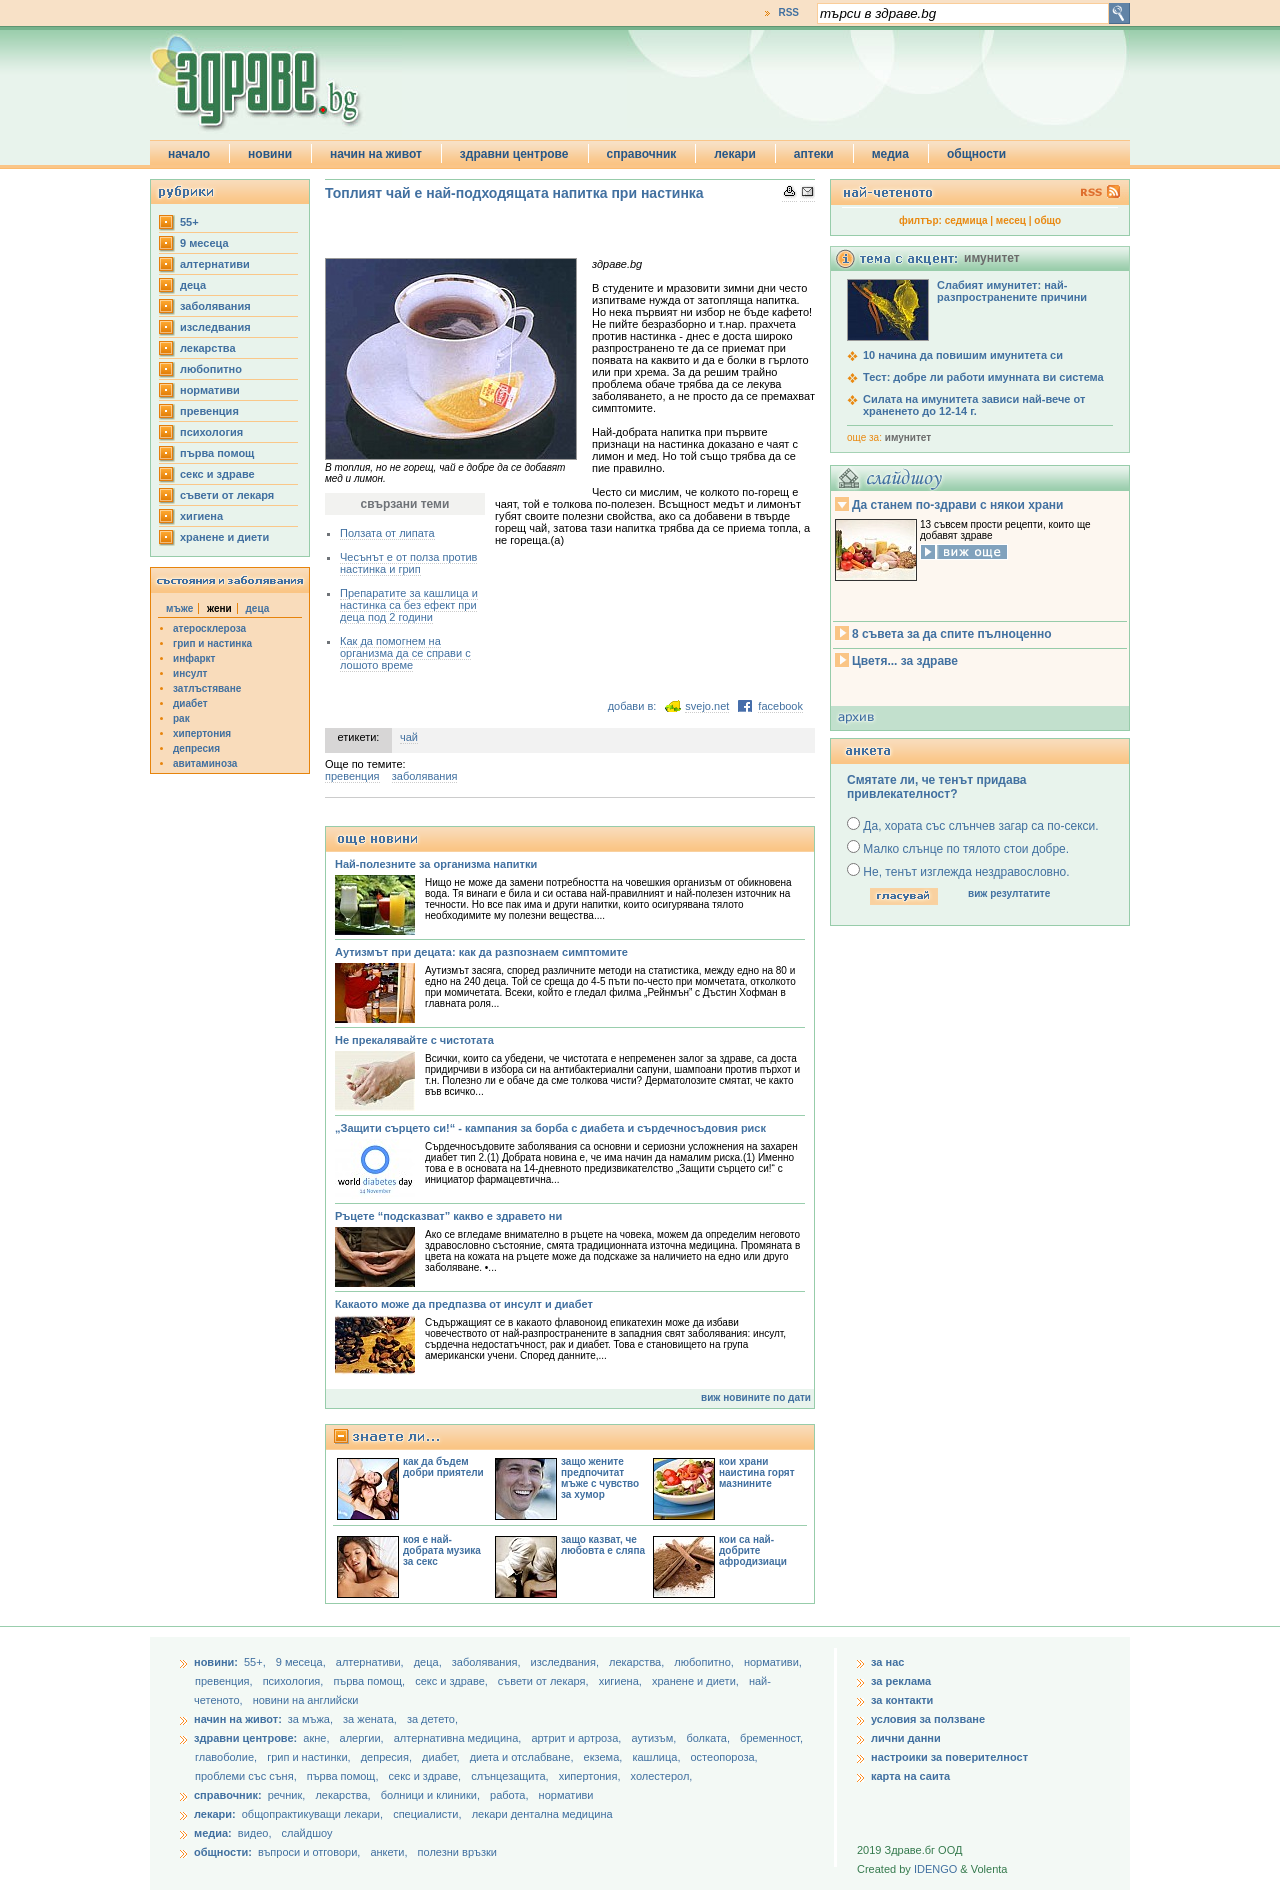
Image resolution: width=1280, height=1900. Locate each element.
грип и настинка (212, 643)
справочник (642, 154)
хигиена (201, 516)
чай (409, 737)
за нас (887, 1662)
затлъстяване (207, 688)
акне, (317, 1738)
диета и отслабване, (523, 1757)
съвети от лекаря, (545, 1681)
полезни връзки (457, 1852)
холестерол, (662, 1776)
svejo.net (707, 706)
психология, (295, 1681)
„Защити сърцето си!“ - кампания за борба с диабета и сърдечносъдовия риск (550, 1128)
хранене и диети (224, 537)
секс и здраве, (453, 1681)
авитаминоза (205, 763)
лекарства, (638, 1662)
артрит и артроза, (577, 1738)
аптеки (814, 154)
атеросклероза (209, 628)
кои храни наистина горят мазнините (757, 1472)
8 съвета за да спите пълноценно (952, 634)
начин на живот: (238, 1719)
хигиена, (622, 1681)
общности (976, 154)
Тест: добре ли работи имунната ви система (983, 377)
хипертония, (591, 1776)
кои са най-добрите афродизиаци (753, 1550)
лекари (735, 154)
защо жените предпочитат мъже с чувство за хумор (600, 1478)
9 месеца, (302, 1662)
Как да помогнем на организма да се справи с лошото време (405, 653)
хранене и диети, (697, 1681)
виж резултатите (1009, 893)
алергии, (363, 1738)
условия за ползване (928, 1719)
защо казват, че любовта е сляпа (603, 1545)
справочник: (228, 1795)
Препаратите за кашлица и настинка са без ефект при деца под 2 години (409, 605)
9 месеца (204, 243)
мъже (179, 608)
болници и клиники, (430, 1795)
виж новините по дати (756, 1397)
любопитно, (705, 1662)
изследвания (215, 327)
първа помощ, (370, 1681)
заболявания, (488, 1662)
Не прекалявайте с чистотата (414, 1040)
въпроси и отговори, (309, 1852)
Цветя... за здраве (905, 661)
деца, (429, 1662)
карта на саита (910, 1776)
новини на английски (306, 1700)
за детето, (432, 1719)
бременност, (771, 1738)
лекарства (208, 348)
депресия (196, 748)
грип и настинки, (310, 1757)
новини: (216, 1662)
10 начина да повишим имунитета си (963, 355)
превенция (209, 411)
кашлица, (657, 1757)
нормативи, (773, 1662)
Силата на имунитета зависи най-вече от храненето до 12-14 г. (974, 405)
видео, (255, 1833)
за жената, (370, 1719)
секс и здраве (217, 474)
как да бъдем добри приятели (443, 1467)
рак (181, 718)
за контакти (902, 1700)
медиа (890, 154)
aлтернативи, (371, 1662)
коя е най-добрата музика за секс (442, 1550)
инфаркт (194, 658)
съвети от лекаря (227, 495)
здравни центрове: (245, 1738)
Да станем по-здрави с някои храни (957, 505)
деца (193, 285)
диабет (190, 703)
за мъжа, (310, 1719)
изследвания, (566, 1662)
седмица (966, 220)
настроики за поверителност (949, 1757)
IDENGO (935, 1869)
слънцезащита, (511, 1776)
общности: (223, 1852)
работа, (509, 1795)
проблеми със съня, (247, 1776)
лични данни (906, 1738)
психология (211, 432)
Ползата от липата (387, 533)
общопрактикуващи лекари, (312, 1814)
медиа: (213, 1833)
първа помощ (217, 453)
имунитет (908, 437)
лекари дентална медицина (542, 1814)
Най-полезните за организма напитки (436, 864)
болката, (709, 1738)
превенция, (225, 1681)
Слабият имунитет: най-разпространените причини (1012, 291)
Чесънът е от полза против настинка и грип (408, 563)
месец (1011, 220)
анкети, (388, 1852)
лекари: (215, 1814)
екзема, (605, 1757)
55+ (189, 222)
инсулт (190, 673)
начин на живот (376, 154)
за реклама (901, 1681)
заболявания (215, 306)
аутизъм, (655, 1738)
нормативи (210, 390)
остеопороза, (724, 1757)
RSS (788, 12)
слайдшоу (307, 1833)
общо (1047, 220)
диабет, (442, 1757)
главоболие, (227, 1757)
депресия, (388, 1757)
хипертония (202, 733)
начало (189, 154)
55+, (256, 1662)
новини (270, 154)
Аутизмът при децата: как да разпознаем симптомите (481, 952)
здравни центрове (514, 154)
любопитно (211, 369)
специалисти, (427, 1814)
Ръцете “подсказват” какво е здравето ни (448, 1216)
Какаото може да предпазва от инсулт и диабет (464, 1304)
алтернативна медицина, (459, 1738)
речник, (287, 1795)
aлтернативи (215, 264)
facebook (780, 706)
